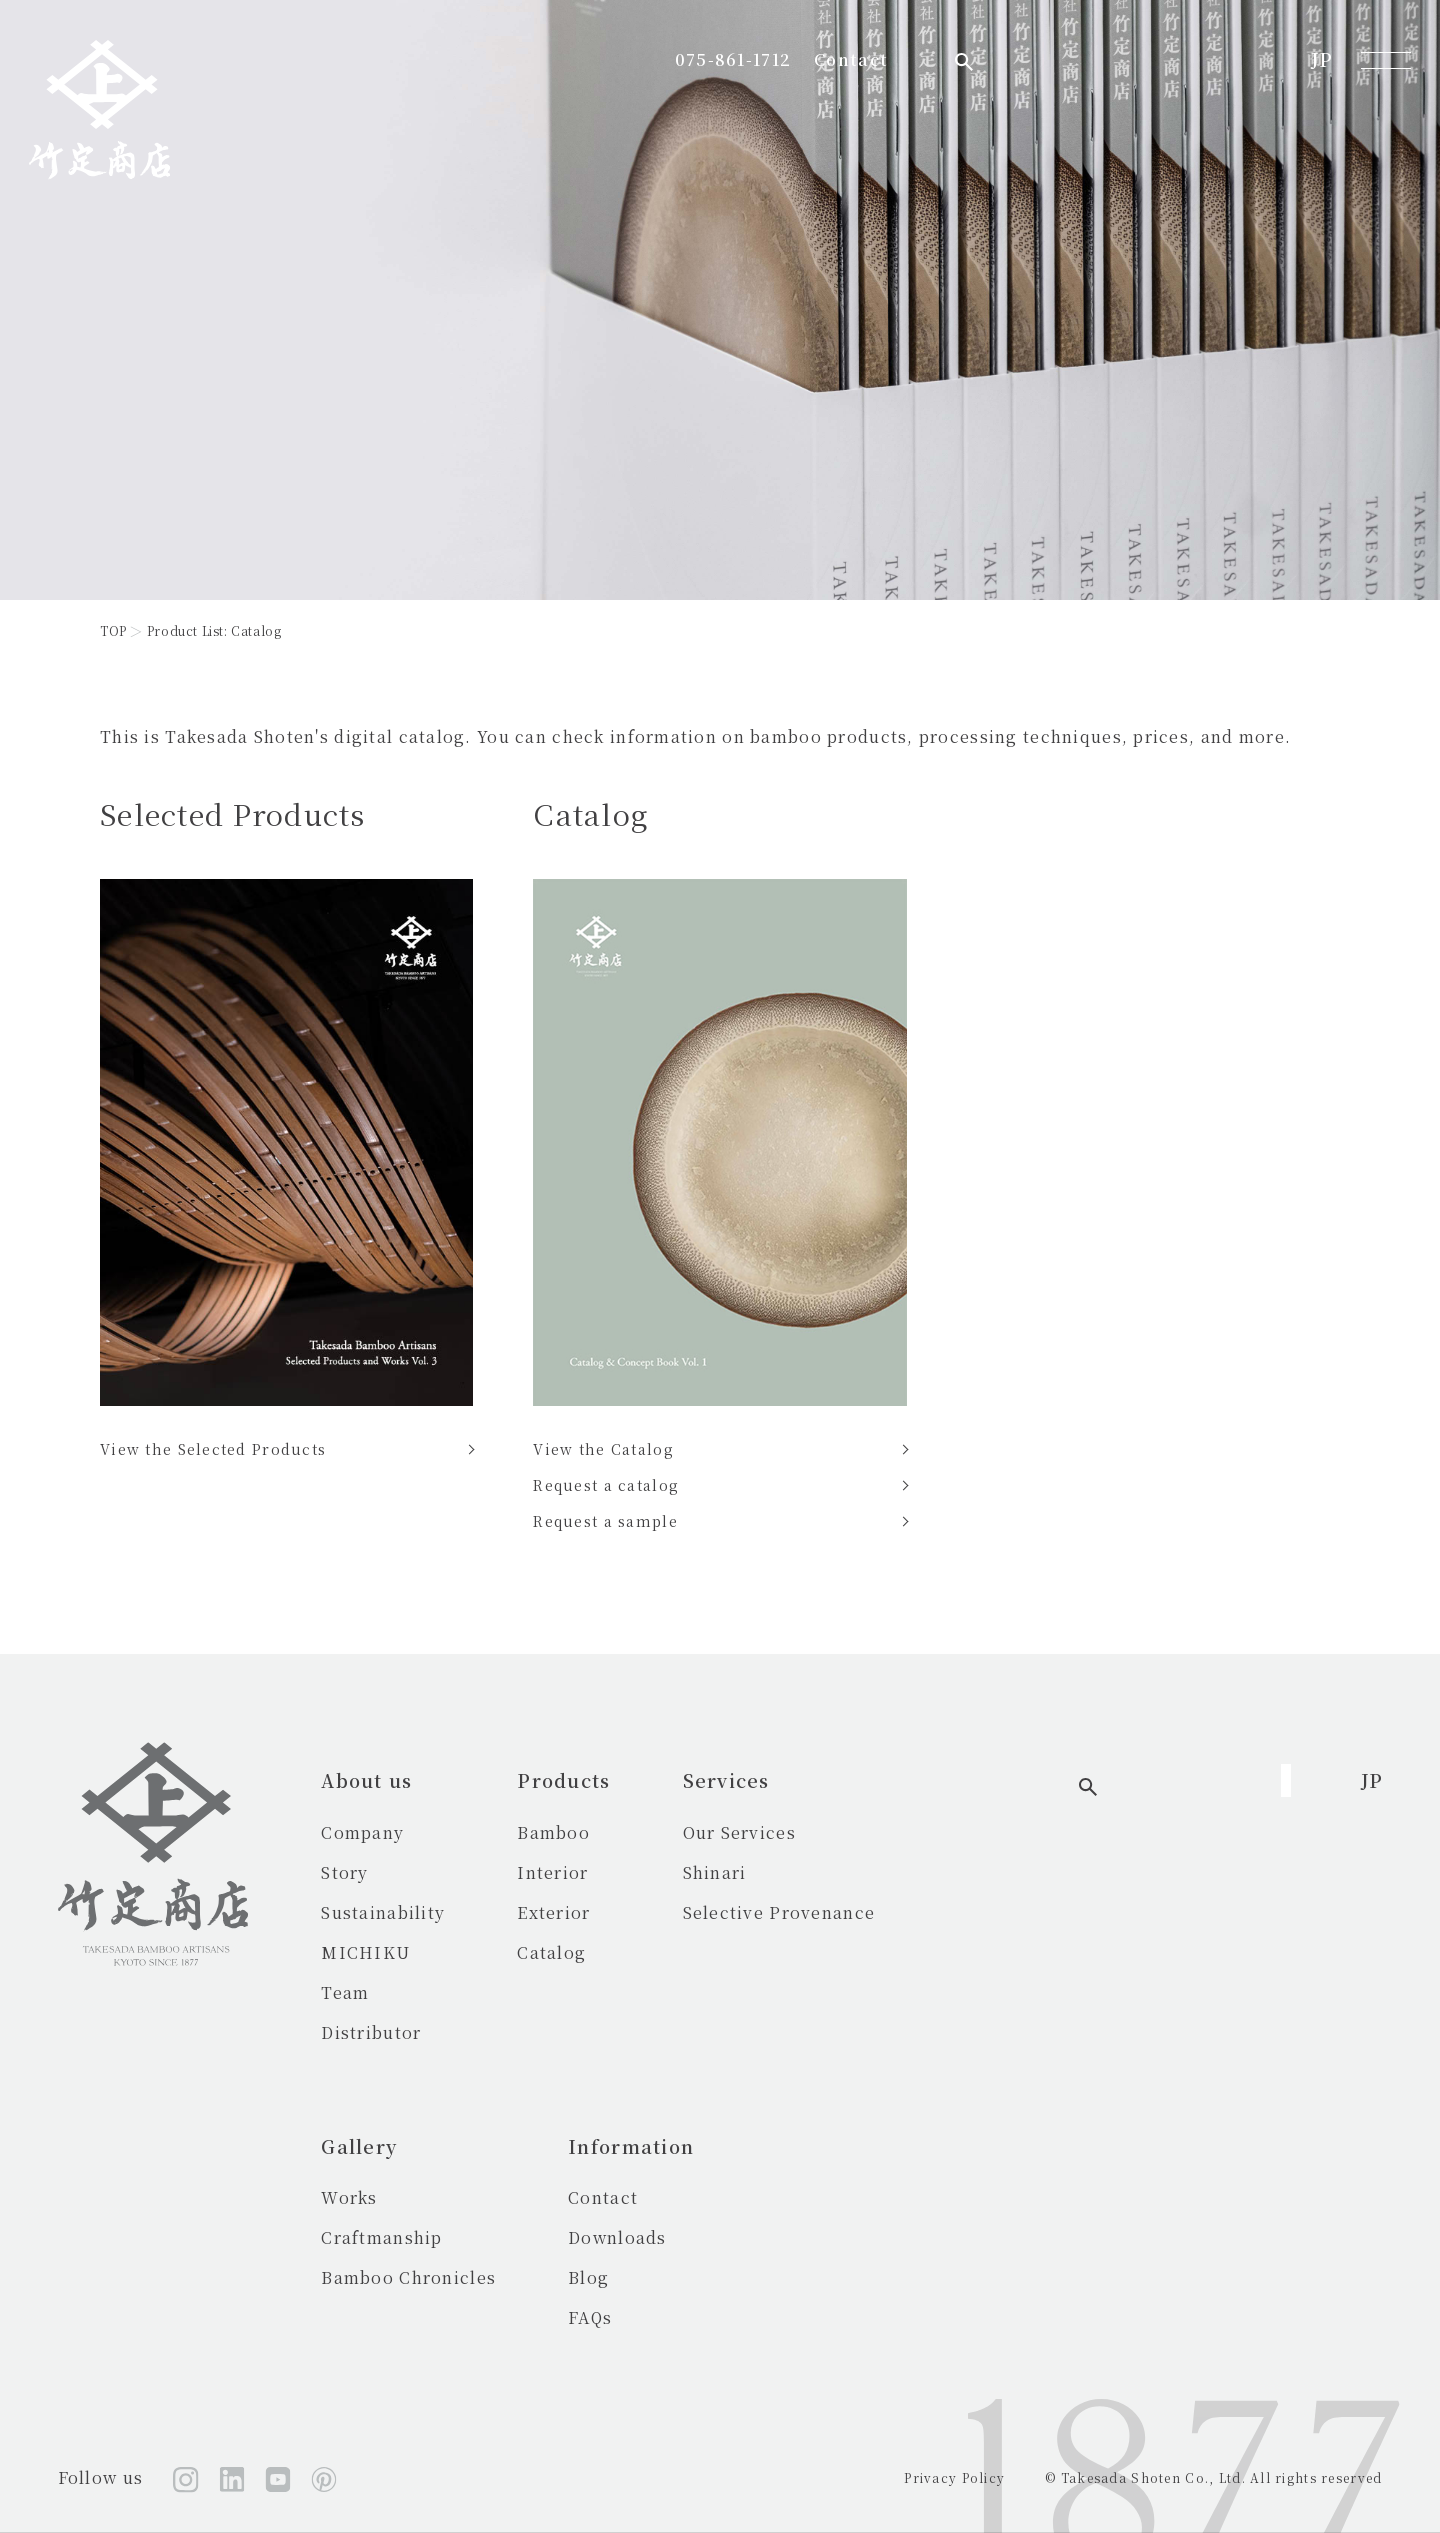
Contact (1159, 59)
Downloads (370, 2237)
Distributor (371, 2032)
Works (975, 1832)
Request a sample (605, 1521)
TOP (113, 630)
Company (362, 1832)
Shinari (715, 1872)
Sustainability (383, 1912)
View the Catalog (603, 1449)
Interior (552, 1872)
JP (1321, 59)
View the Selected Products (213, 1449)
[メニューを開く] (1386, 60)
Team (345, 1992)
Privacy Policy (954, 2477)
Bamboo (553, 1832)
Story (344, 1872)
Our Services (739, 1832)
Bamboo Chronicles (1034, 1912)
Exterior (553, 1912)
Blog (341, 2277)
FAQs (343, 2317)
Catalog (551, 1952)
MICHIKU (365, 1952)
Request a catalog (606, 1485)
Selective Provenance (779, 1912)
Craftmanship (1007, 1872)
